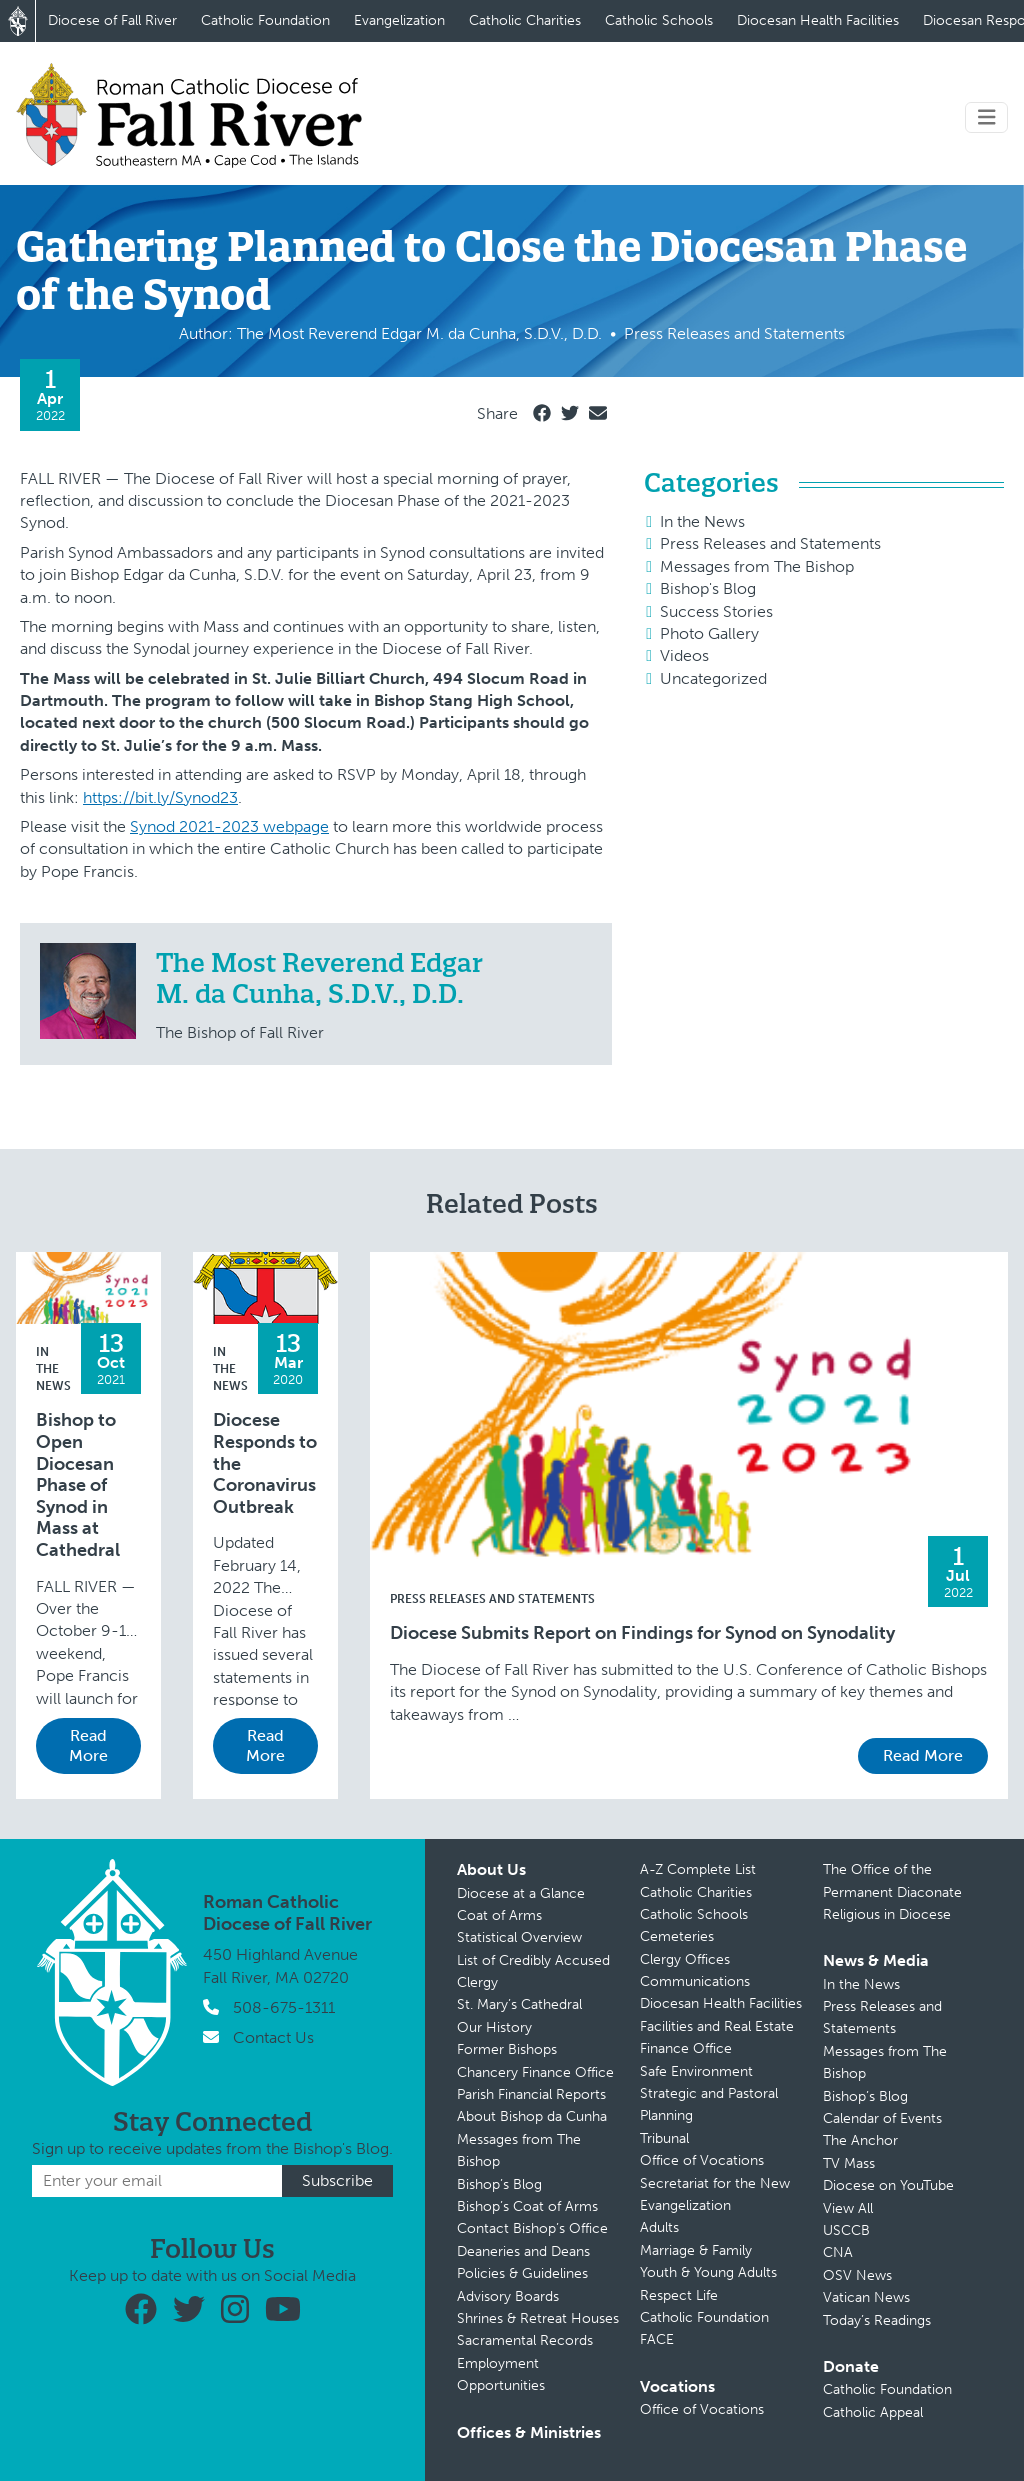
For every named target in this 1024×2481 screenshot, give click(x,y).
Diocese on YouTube (888, 2185)
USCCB (846, 2230)
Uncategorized (713, 678)
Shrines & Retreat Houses (538, 2318)
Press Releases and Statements (770, 543)
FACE (657, 2339)
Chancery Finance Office (535, 2072)
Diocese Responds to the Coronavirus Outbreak (265, 1463)
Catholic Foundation (265, 20)
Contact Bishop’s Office (532, 2228)
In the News (702, 521)
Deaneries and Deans (523, 2251)
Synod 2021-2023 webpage (229, 826)
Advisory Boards (508, 2296)
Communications (695, 1981)
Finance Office (686, 2048)
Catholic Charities (525, 20)
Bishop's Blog (708, 588)
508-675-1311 (284, 2007)
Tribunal (664, 2138)
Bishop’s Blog (499, 2184)
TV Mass (849, 2163)
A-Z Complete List (698, 1869)
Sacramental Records (525, 2340)
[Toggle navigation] (987, 117)
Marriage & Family (696, 2250)
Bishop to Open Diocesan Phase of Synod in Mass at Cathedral (78, 1485)
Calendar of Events (882, 2118)
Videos (684, 655)
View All (848, 2208)
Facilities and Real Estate (717, 2026)
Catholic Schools (659, 20)
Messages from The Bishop (757, 566)
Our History (494, 2027)
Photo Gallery (709, 633)
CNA (838, 2252)
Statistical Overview (519, 1937)
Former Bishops (507, 2049)
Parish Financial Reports (531, 2094)
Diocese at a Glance (521, 1893)
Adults (659, 2227)
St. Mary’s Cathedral (519, 2004)
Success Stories (716, 611)
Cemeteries (677, 1936)
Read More (88, 1745)
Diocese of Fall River (112, 20)
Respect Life (679, 2295)
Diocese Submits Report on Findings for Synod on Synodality (642, 1633)
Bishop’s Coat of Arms (527, 2206)
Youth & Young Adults (708, 2272)
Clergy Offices (685, 1959)
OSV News (857, 2275)
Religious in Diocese (887, 1914)
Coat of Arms (499, 1915)
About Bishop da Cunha (532, 2116)
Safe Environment (696, 2071)
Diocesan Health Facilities (818, 20)
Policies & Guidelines (522, 2273)
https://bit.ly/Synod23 (160, 797)
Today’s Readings (877, 2320)
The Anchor (860, 2140)
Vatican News (866, 2297)
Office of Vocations (702, 2160)
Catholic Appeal (873, 2412)
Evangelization (399, 20)
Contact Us (273, 2037)
